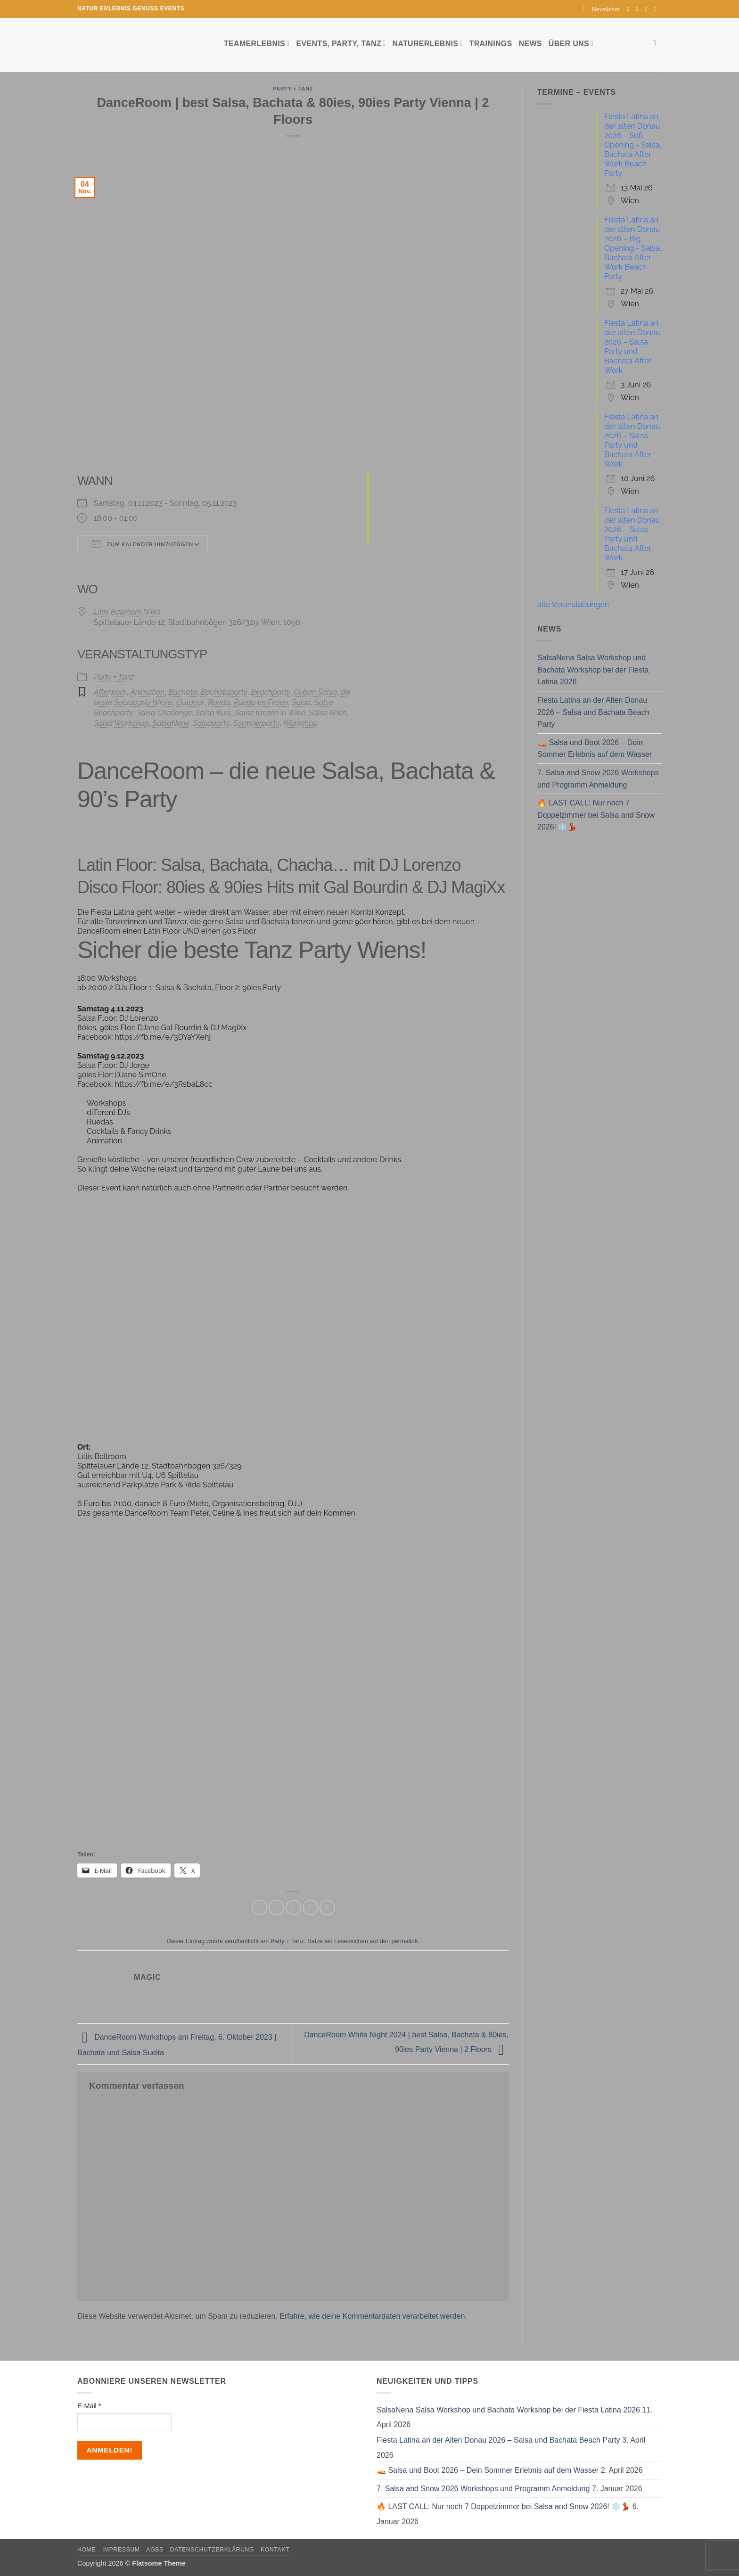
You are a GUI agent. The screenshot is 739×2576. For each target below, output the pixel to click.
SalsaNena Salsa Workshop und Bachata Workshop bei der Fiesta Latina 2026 (593, 670)
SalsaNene (171, 723)
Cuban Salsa (315, 692)
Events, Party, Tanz (341, 43)
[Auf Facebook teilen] (259, 1907)
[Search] (657, 43)
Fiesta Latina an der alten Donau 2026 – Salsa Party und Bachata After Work (632, 347)
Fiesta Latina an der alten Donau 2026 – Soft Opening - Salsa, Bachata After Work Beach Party (632, 145)
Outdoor (191, 702)
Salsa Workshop (121, 723)
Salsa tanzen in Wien (270, 712)
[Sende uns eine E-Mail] (648, 9)
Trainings (490, 44)
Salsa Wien (327, 712)
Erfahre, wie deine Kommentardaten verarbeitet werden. (373, 2316)
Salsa (301, 702)
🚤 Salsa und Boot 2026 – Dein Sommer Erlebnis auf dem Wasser (594, 748)
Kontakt (275, 2549)
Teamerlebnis (256, 43)
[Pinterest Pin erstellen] (310, 1907)
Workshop (300, 723)
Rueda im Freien (261, 702)
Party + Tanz (293, 88)
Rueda (219, 702)
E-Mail (89, 2406)
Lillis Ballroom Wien (127, 611)
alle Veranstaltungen (573, 604)
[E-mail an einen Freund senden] (293, 1907)
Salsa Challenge (164, 712)
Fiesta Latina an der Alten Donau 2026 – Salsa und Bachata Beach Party (593, 712)
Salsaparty (211, 723)
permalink (405, 1940)
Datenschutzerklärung (212, 2549)
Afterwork (110, 692)
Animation (147, 692)
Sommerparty (256, 723)
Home (86, 2549)
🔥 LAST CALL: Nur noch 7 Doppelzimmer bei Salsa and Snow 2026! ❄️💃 (596, 815)
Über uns (571, 43)
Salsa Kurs (213, 712)
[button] (601, 9)
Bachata (182, 692)
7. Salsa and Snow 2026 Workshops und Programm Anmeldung (598, 779)
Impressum (121, 2549)
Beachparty (270, 692)
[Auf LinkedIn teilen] (327, 1907)
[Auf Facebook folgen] (630, 9)
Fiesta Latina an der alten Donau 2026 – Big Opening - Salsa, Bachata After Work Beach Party (632, 248)
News (530, 44)
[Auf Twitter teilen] (276, 1907)
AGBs (154, 2549)
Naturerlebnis (427, 43)
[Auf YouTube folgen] (657, 9)
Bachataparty (224, 692)
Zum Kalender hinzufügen (142, 544)
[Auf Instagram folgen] (639, 9)
